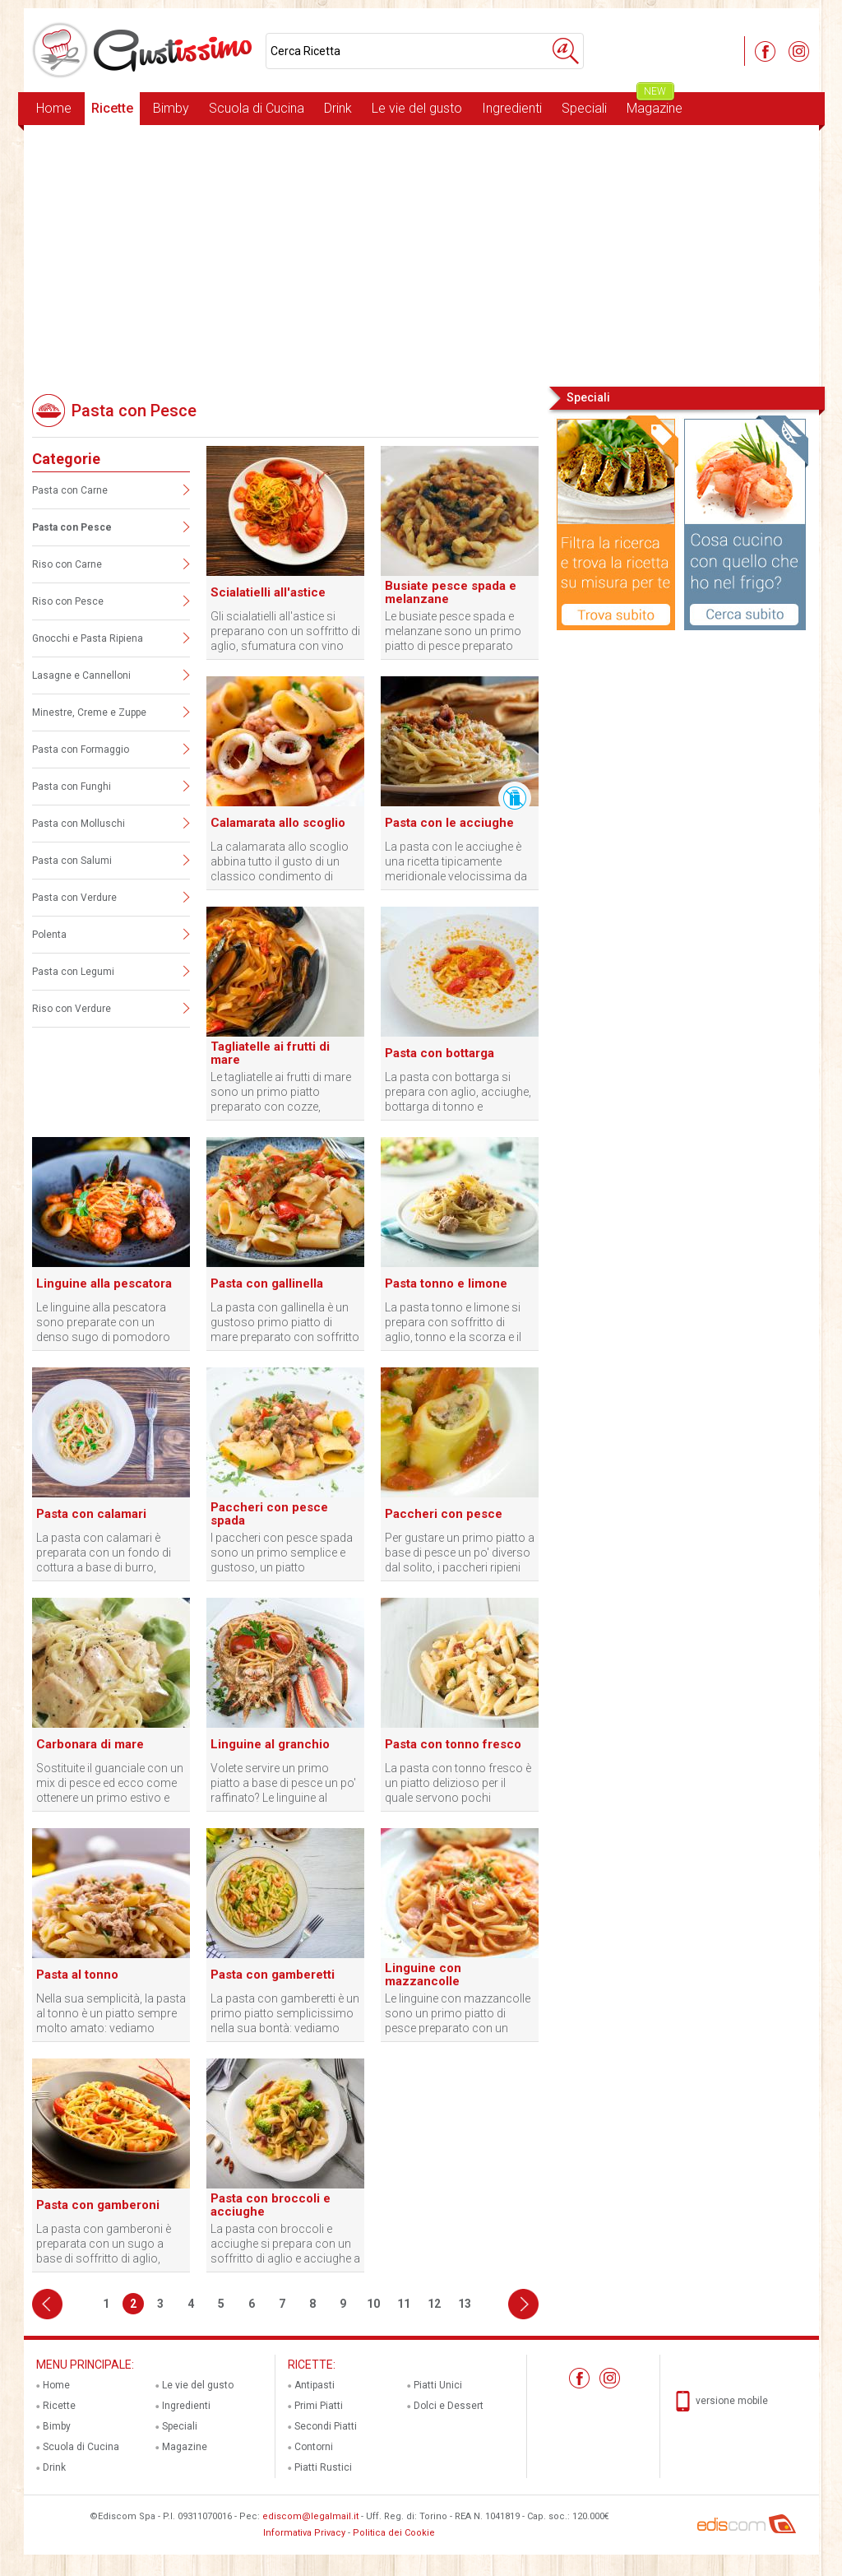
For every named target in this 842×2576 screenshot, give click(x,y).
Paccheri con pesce (443, 1513)
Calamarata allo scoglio (277, 822)
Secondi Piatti (325, 2426)
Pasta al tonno (77, 1974)
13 (464, 2303)
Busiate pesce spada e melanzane (450, 592)
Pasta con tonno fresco (453, 1744)
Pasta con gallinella (266, 1283)
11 (403, 2303)
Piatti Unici (438, 2385)
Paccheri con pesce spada (269, 1514)
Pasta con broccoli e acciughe (270, 2205)
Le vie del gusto (417, 108)
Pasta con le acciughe (449, 822)
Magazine (654, 104)
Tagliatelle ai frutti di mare (270, 1053)
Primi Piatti (318, 2405)
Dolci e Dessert (448, 2405)
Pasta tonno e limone (446, 1283)
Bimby (171, 108)
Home (54, 108)
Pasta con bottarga (439, 1053)
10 (373, 2303)
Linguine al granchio (270, 1744)
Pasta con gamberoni (98, 2205)
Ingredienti (512, 108)
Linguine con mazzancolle (423, 1975)
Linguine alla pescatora (104, 1283)
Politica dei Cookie (394, 2532)
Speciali (584, 108)
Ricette (112, 108)
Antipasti (314, 2385)
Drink (338, 108)
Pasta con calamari (91, 1513)
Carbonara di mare (90, 1744)
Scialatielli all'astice (268, 592)
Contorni (313, 2447)
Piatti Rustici (323, 2467)
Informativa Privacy (304, 2532)
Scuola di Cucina (256, 108)
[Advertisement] (421, 254)
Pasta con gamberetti (272, 1974)
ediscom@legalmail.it (310, 2516)
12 (434, 2303)
